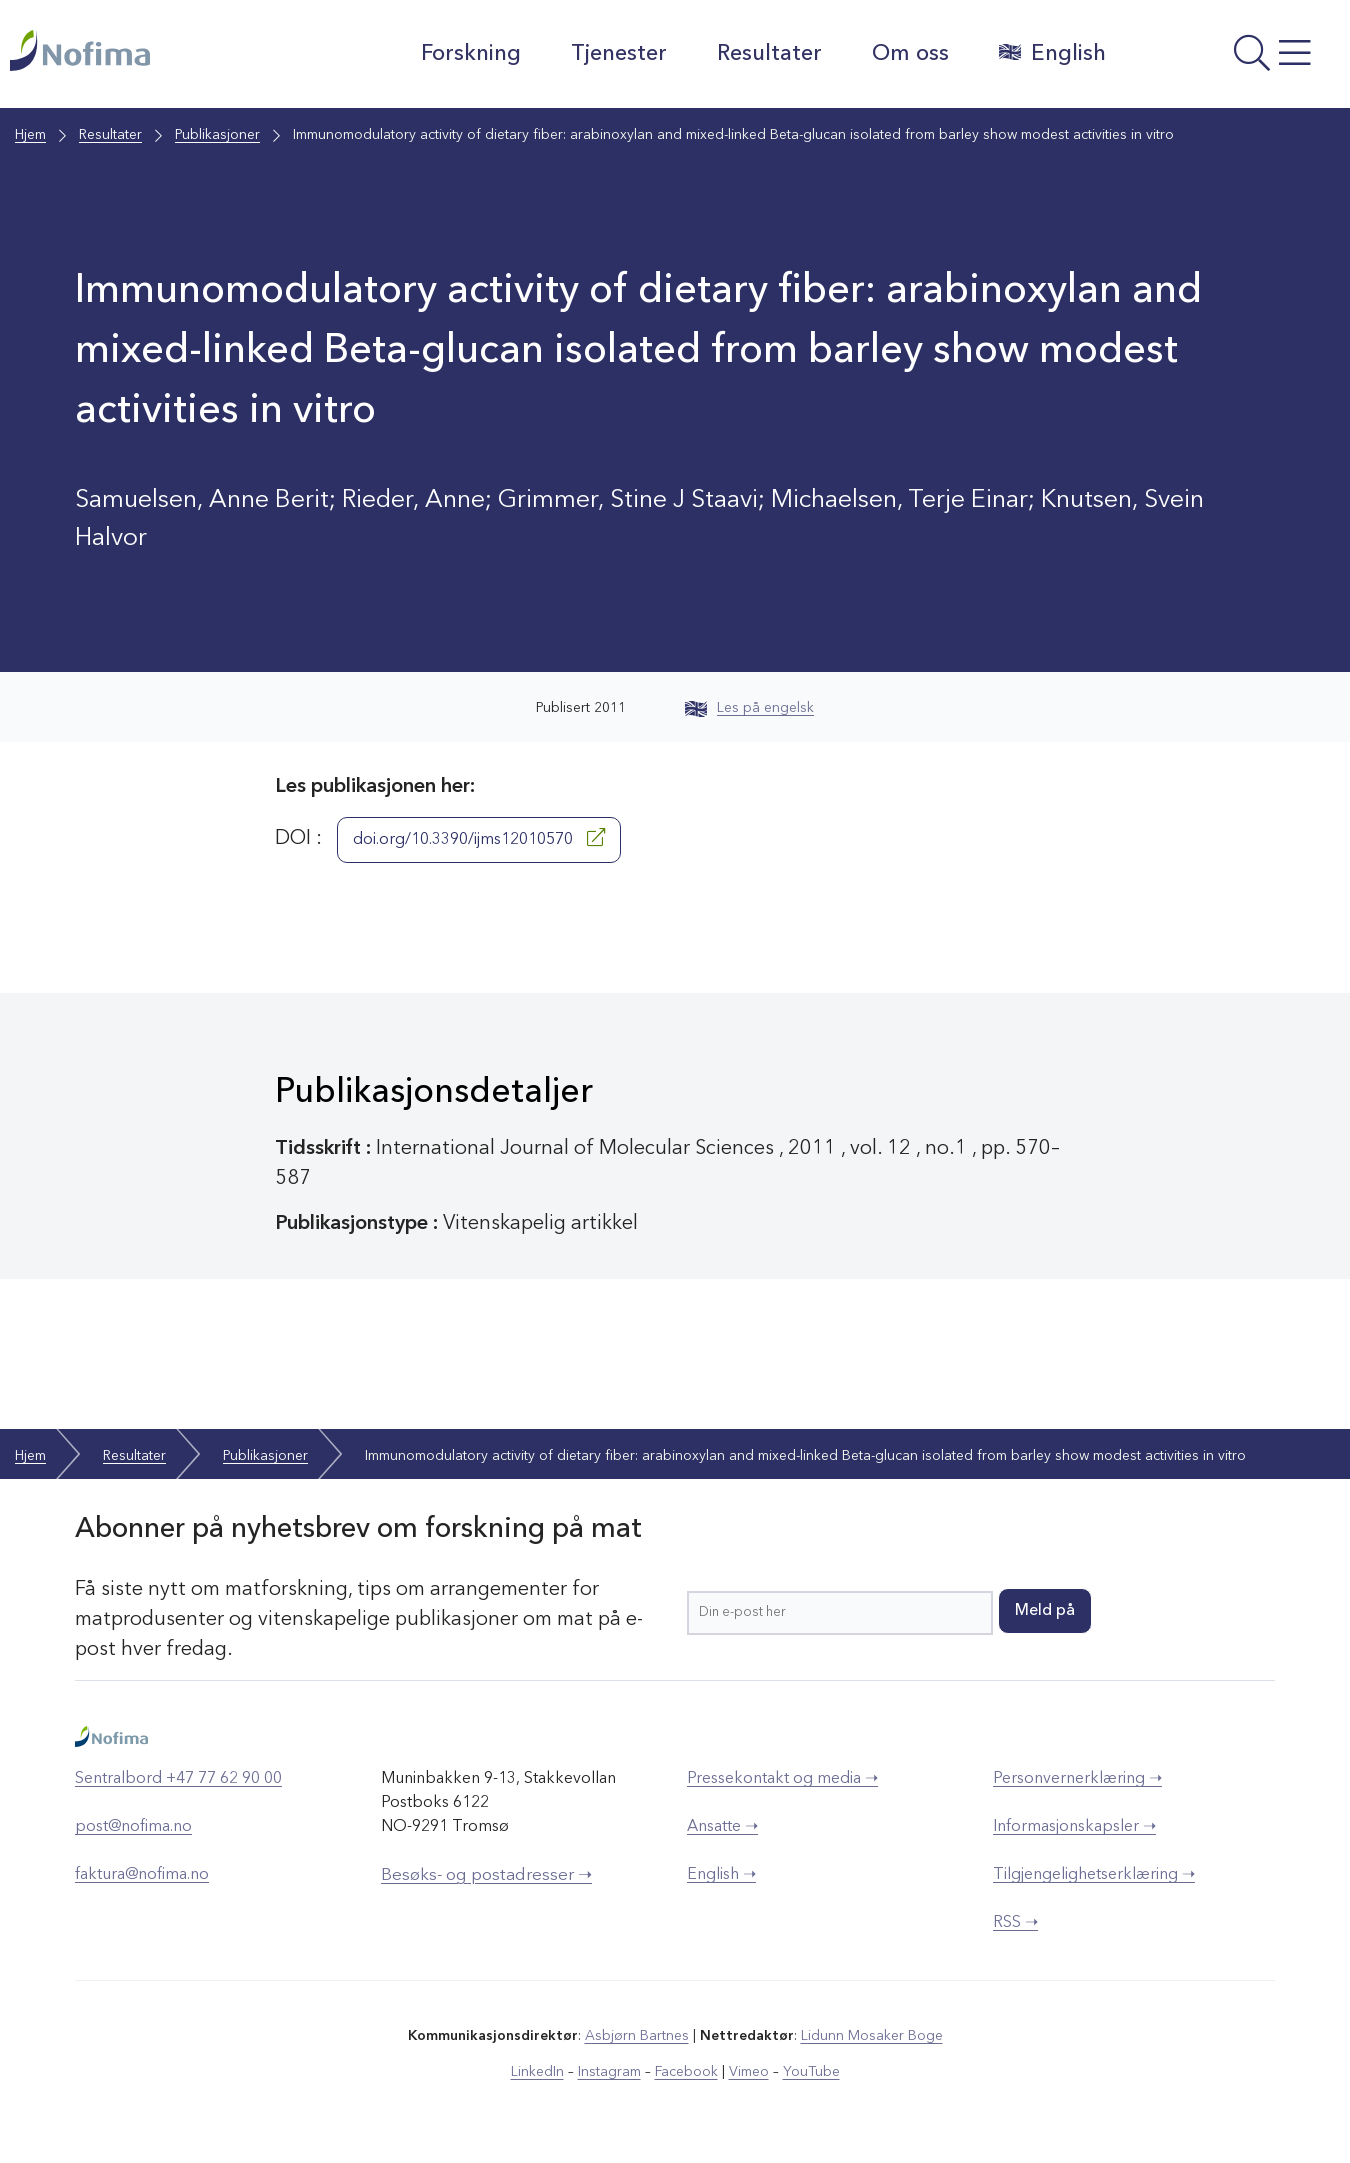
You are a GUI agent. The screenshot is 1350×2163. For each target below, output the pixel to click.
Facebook (686, 2072)
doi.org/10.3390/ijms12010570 (479, 838)
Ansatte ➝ (722, 1827)
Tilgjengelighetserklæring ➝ (1094, 1875)
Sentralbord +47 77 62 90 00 (178, 1779)
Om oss (910, 54)
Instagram (609, 2072)
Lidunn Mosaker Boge (872, 2036)
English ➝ (721, 1875)
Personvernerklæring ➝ (1077, 1779)
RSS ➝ (1015, 1923)
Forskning (471, 54)
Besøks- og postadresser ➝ (486, 1875)
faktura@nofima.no (142, 1875)
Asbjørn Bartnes (637, 2036)
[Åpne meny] (1233, 59)
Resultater (769, 54)
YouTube (811, 2072)
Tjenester (619, 54)
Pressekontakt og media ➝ (782, 1779)
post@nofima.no (133, 1827)
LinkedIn (537, 2072)
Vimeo (749, 2072)
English (1052, 53)
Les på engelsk (749, 708)
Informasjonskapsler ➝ (1074, 1827)
